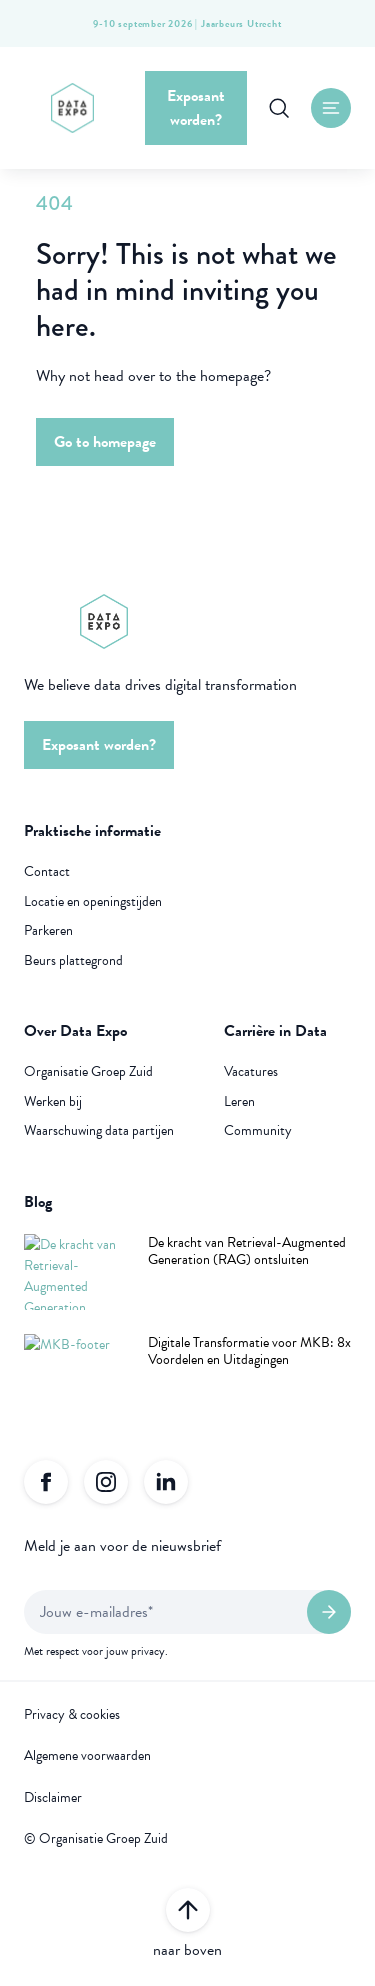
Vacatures (251, 1072)
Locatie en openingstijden (93, 902)
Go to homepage (105, 442)
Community (258, 1131)
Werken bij (53, 1102)
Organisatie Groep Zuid (88, 1072)
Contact (47, 872)
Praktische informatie (92, 831)
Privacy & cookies (72, 1715)
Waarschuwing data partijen (99, 1131)
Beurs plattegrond (73, 961)
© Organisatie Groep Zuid (96, 1839)
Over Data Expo (75, 1031)
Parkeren (48, 931)
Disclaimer (53, 1798)
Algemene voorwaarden (87, 1756)
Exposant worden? (196, 108)
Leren (239, 1102)
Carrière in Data (275, 1031)
